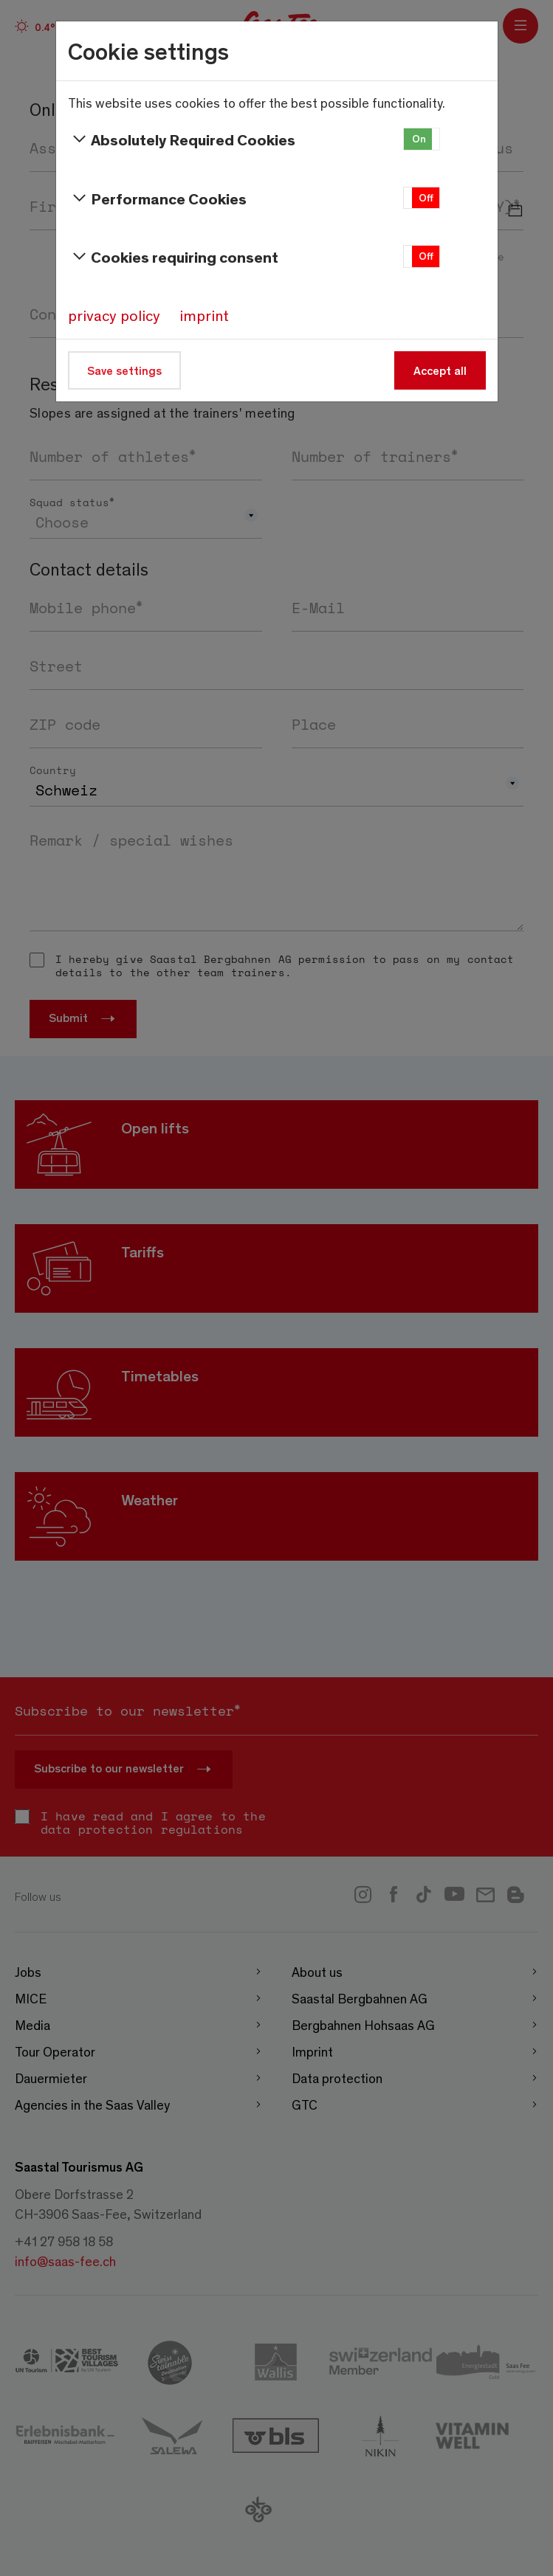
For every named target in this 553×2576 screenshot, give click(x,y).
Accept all (440, 370)
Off (426, 197)
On (419, 138)
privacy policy (114, 315)
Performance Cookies (157, 198)
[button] (421, 139)
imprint (204, 315)
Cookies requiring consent (173, 257)
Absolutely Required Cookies (182, 139)
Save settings (124, 370)
